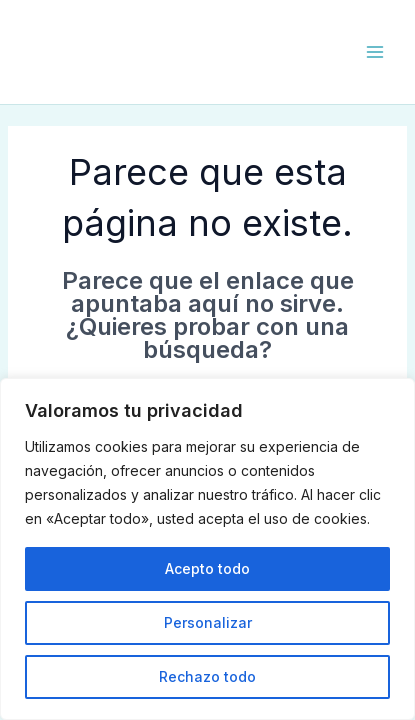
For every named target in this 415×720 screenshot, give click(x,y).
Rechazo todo (207, 676)
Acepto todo (207, 568)
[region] (207, 549)
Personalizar (208, 622)
